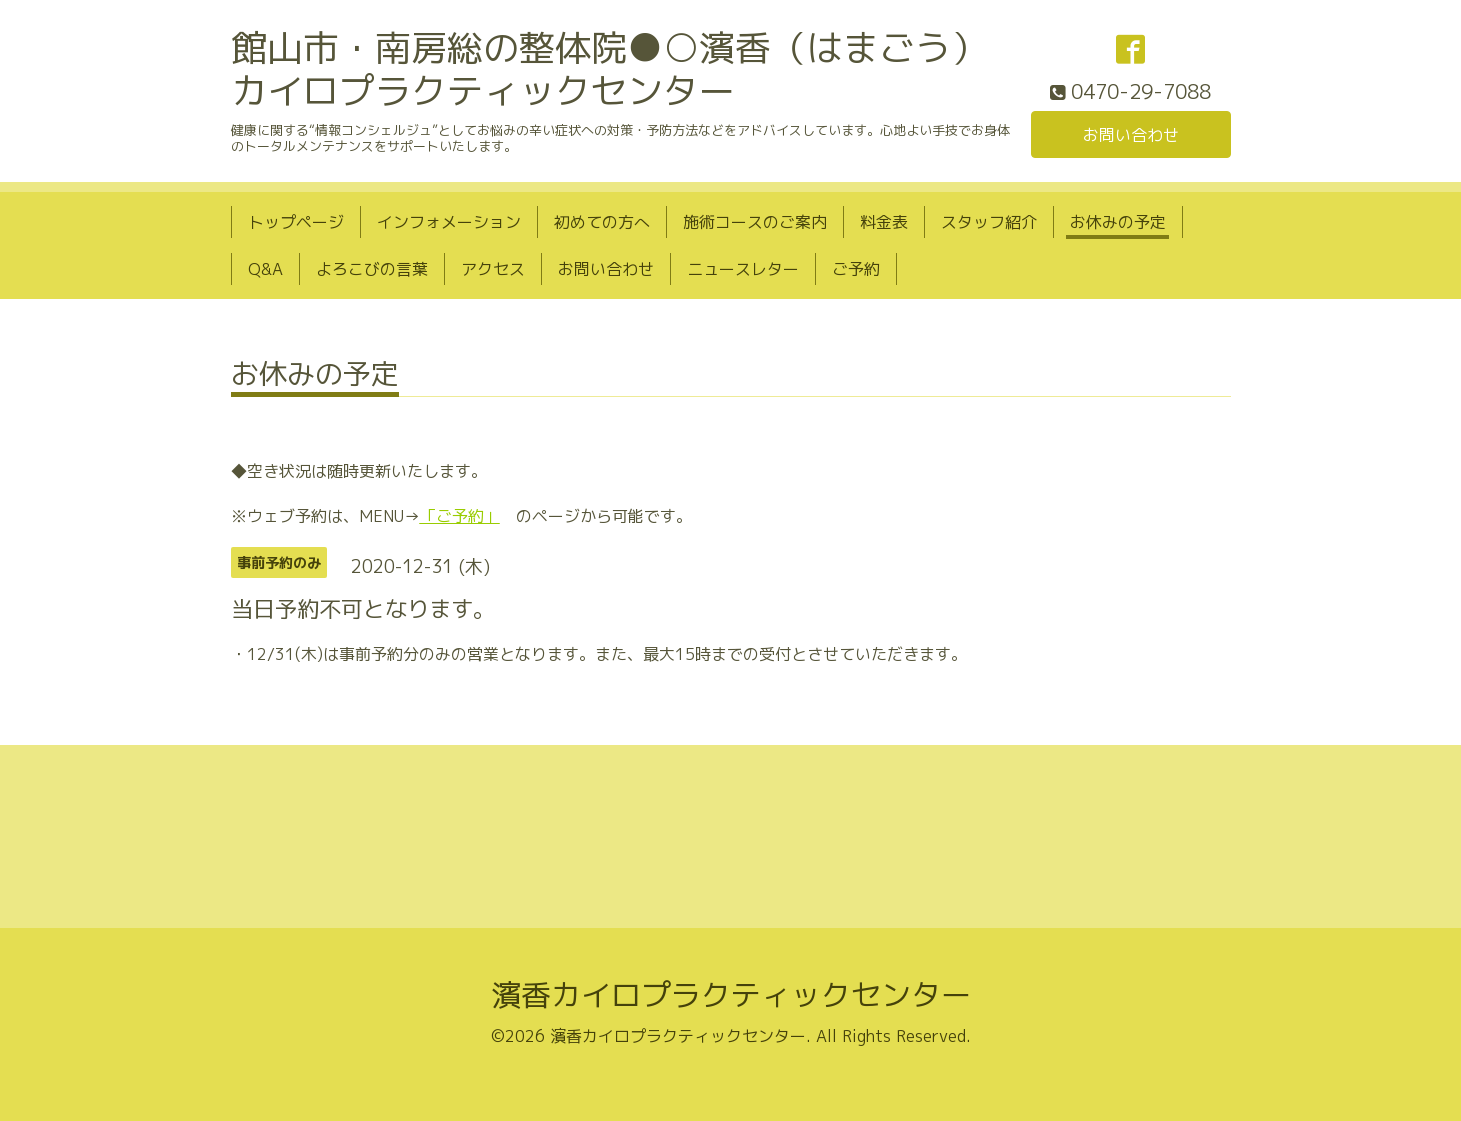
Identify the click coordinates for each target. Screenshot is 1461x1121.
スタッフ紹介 (989, 222)
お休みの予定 (1118, 222)
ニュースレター (743, 269)
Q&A (265, 269)
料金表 (884, 222)
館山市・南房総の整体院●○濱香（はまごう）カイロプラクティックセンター (609, 69)
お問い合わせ (1131, 135)
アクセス (493, 269)
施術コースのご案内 (755, 222)
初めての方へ (602, 222)
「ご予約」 (460, 516)
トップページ (296, 222)
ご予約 (856, 269)
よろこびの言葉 (372, 269)
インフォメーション (449, 222)
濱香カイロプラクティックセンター (731, 995)
